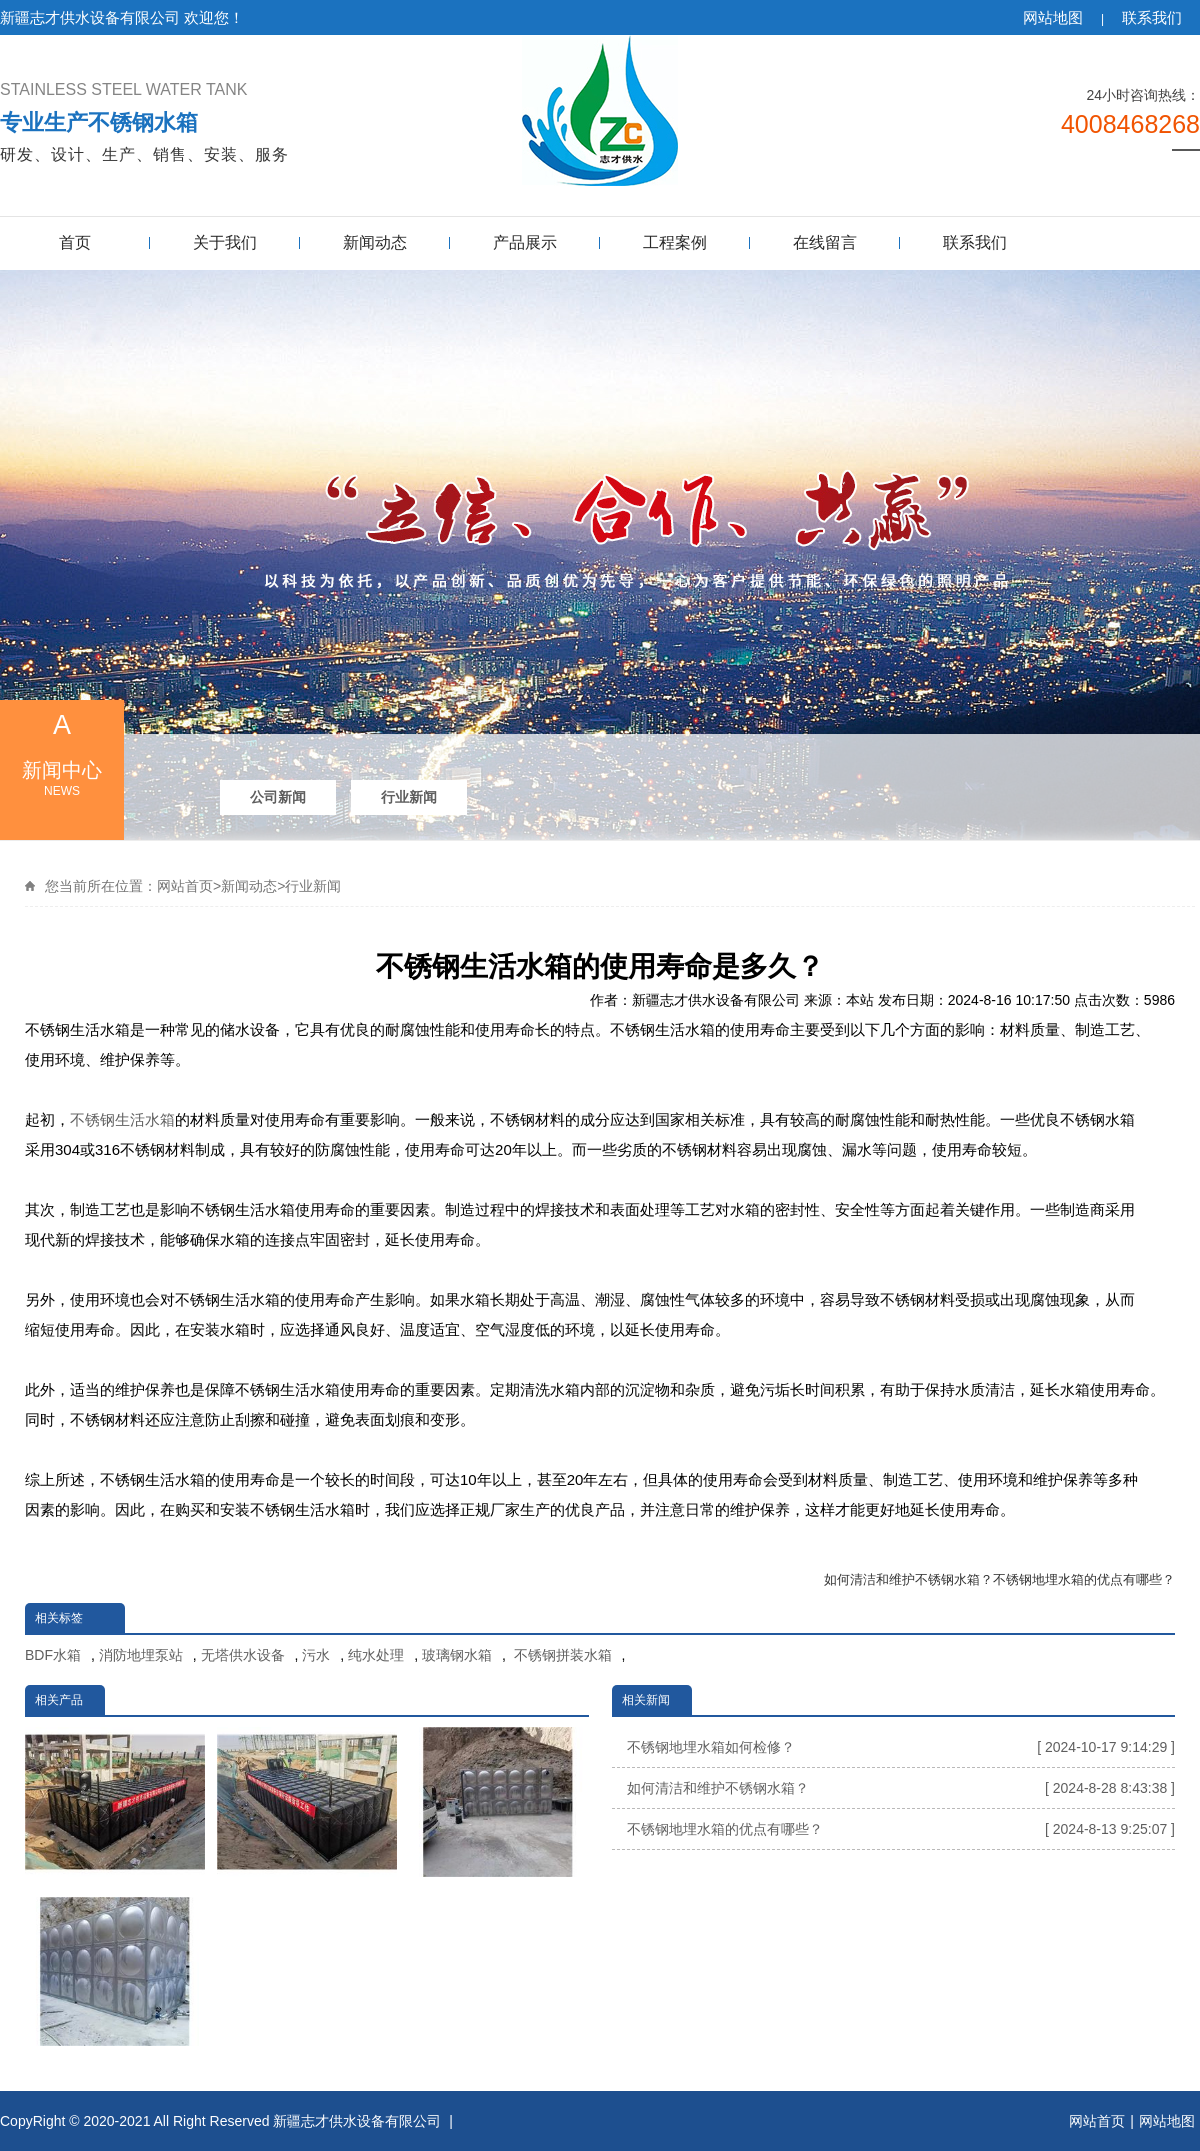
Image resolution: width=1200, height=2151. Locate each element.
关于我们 (225, 242)
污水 (316, 1655)
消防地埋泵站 (141, 1655)
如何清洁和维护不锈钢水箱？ (908, 1579)
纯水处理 (376, 1655)
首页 (75, 242)
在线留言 (825, 242)
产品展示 (525, 242)
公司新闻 (278, 797)
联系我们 (1152, 17)
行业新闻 (409, 797)
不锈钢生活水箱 (122, 1119)
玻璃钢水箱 (457, 1655)
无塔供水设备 (243, 1655)
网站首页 (185, 886)
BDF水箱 (53, 1655)
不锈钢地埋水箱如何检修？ (901, 1747)
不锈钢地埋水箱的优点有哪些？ (1084, 1579)
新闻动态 (375, 242)
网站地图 (1053, 17)
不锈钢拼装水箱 (561, 1655)
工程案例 (675, 242)
